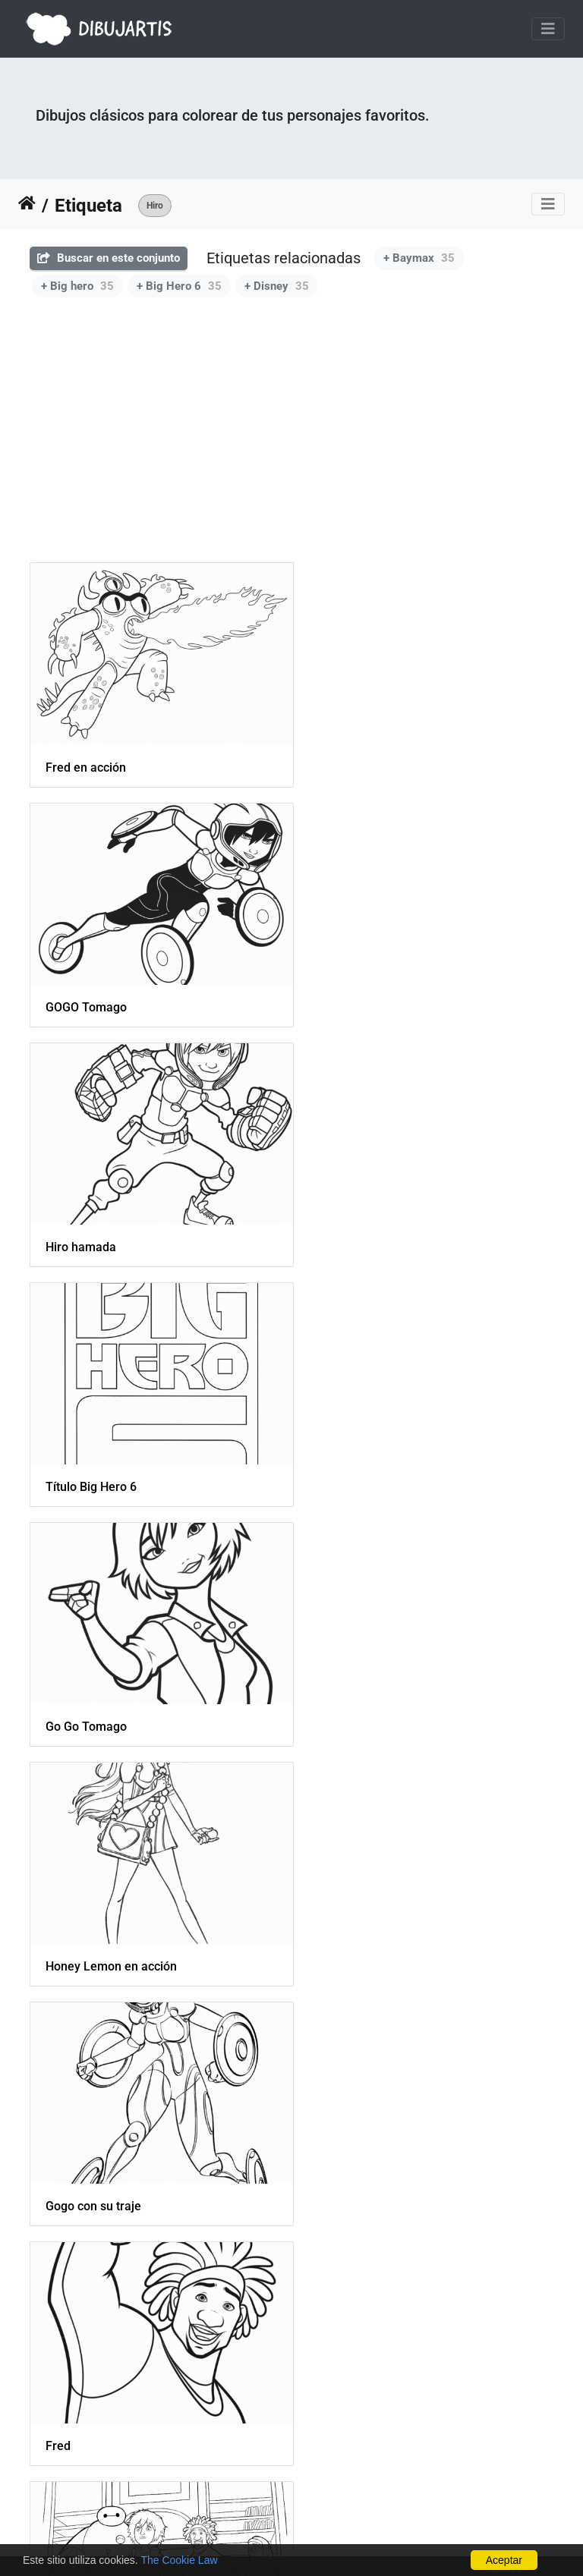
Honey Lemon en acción (384, 1218)
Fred (331, 1449)
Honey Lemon (357, 1679)
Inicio (27, 205)
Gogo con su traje (93, 1449)
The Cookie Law (178, 2560)
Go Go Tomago (86, 1218)
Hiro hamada (81, 988)
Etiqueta (88, 205)
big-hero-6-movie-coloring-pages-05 (143, 1679)
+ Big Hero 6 (179, 286)
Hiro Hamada (355, 2140)
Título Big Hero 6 (364, 988)
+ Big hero (77, 286)
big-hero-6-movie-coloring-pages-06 (143, 1909)
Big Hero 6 (347, 1909)
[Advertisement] (291, 441)
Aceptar (504, 2560)
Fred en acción (86, 757)
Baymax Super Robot (103, 2140)
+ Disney (276, 286)
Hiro (155, 205)
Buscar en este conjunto (108, 258)
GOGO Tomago (359, 757)
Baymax (68, 2370)
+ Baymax (419, 258)
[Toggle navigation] (548, 28)
